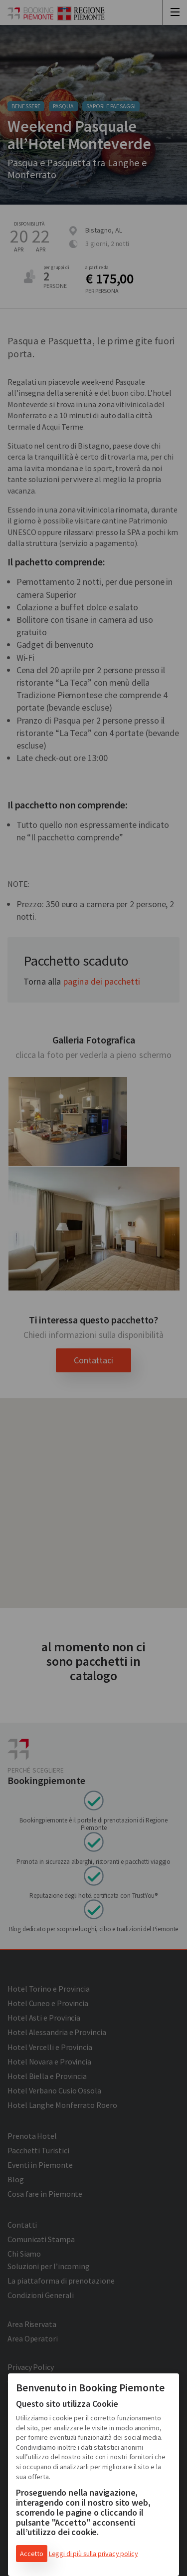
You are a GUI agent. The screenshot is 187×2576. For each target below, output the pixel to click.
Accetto (31, 2553)
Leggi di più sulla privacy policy (93, 2553)
